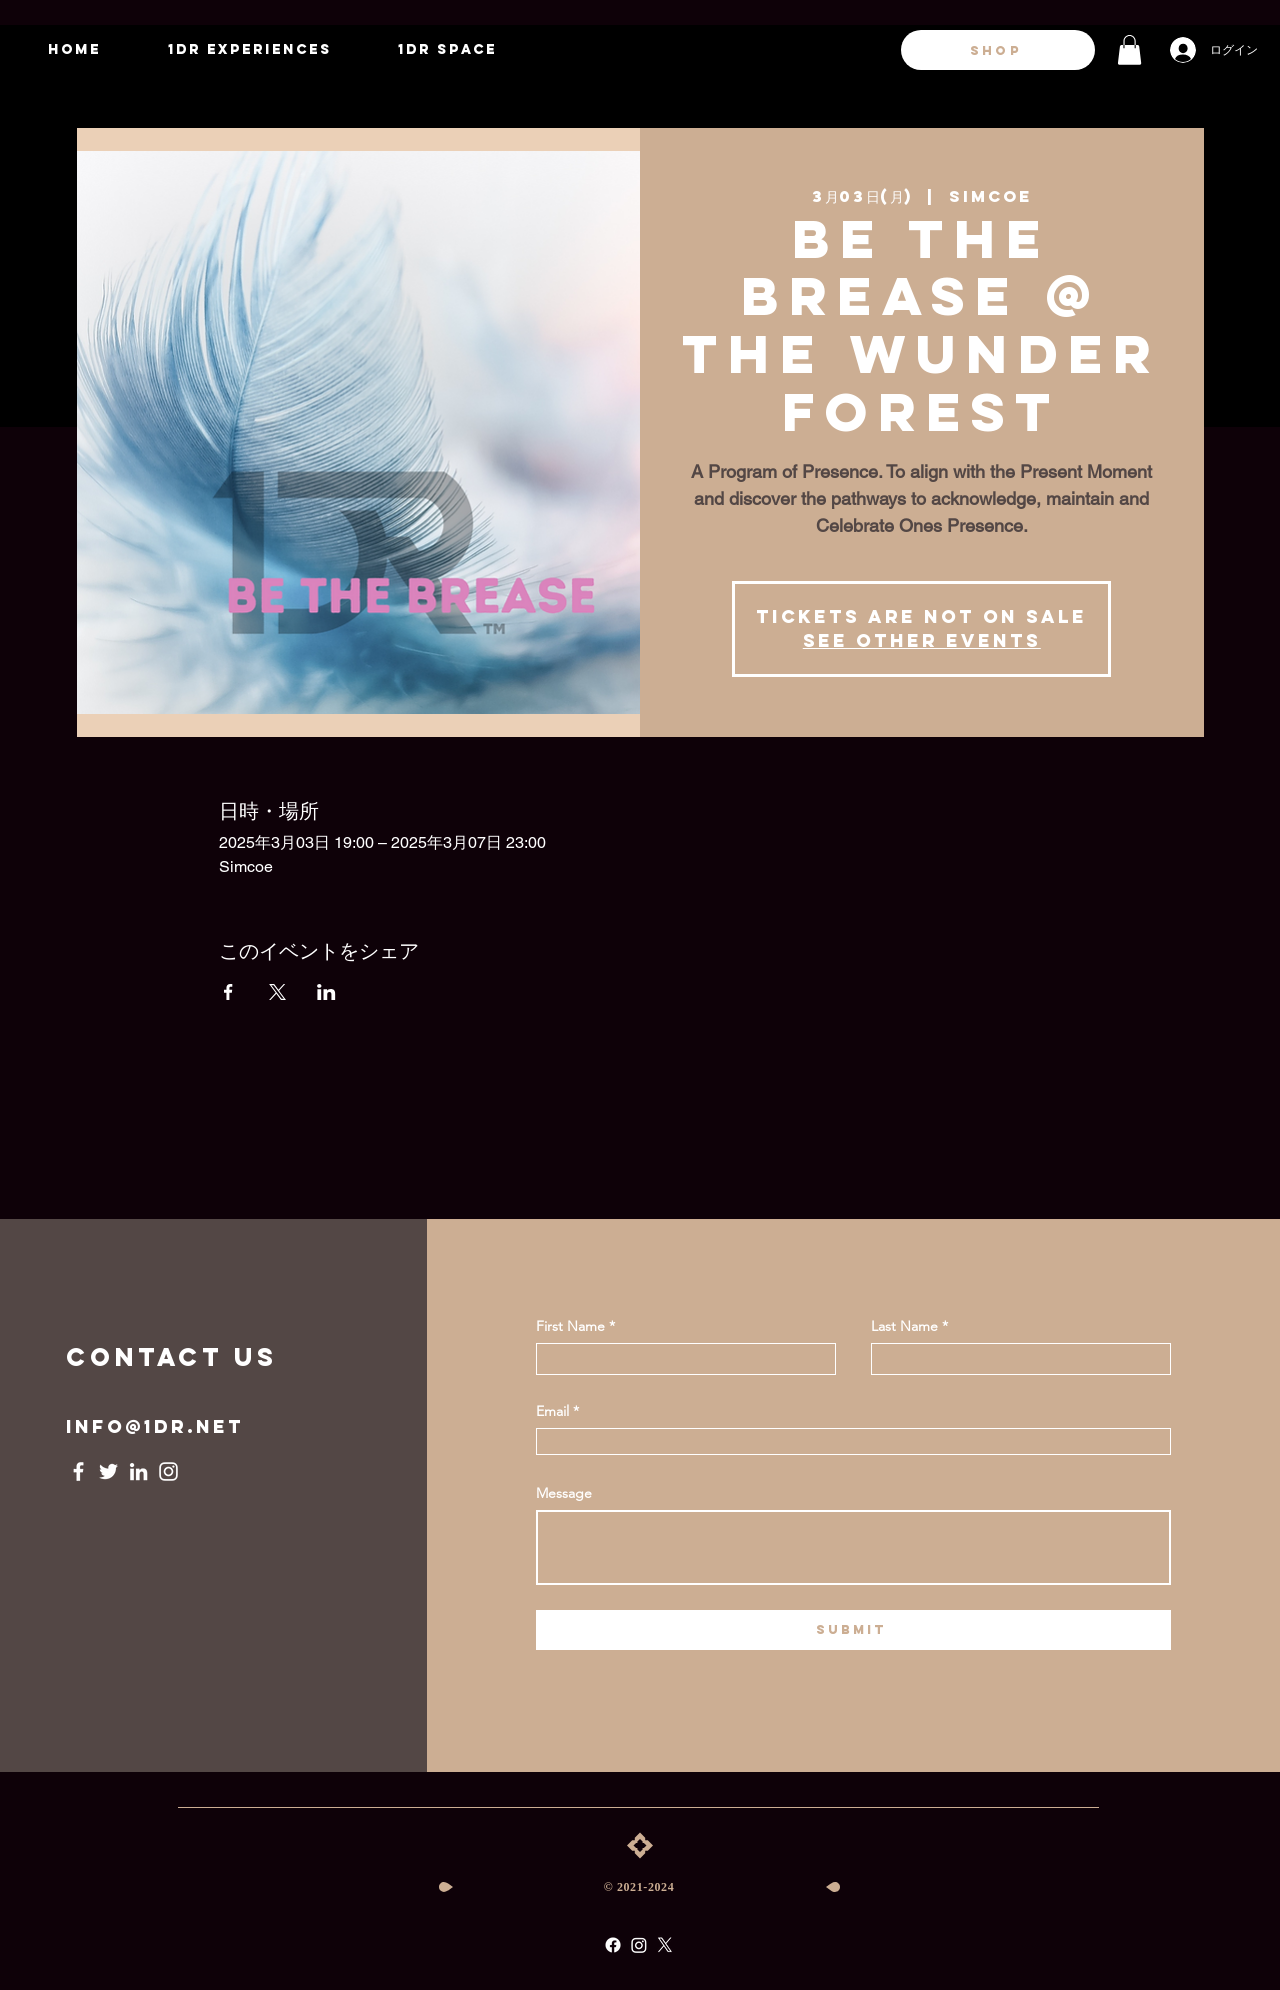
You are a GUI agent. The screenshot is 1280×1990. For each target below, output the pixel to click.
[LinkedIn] (138, 1471)
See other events (922, 640)
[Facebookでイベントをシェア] (228, 992)
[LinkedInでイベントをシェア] (326, 992)
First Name (570, 1326)
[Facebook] (78, 1471)
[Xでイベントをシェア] (277, 992)
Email (552, 1411)
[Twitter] (108, 1471)
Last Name (904, 1326)
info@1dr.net (155, 1426)
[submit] (853, 1630)
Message (564, 1493)
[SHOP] (998, 50)
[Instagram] (168, 1471)
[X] (665, 1945)
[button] (1129, 50)
